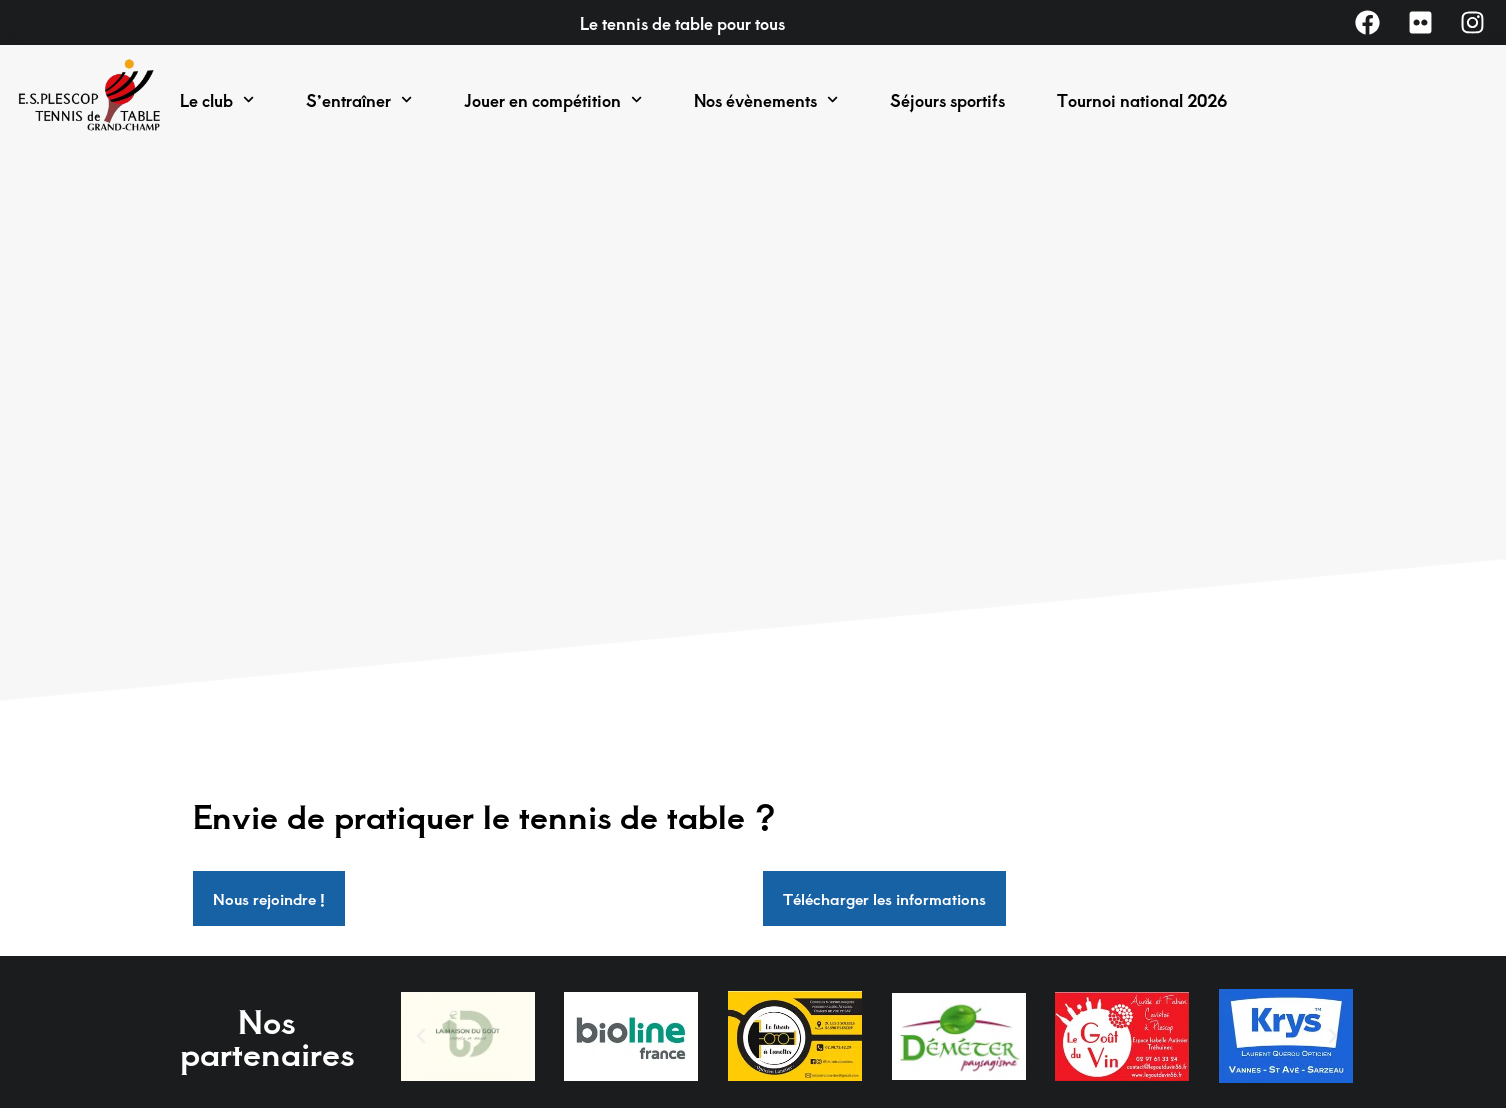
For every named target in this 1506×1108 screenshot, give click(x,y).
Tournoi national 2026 (1142, 100)
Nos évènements (766, 100)
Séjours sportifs (947, 100)
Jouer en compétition (553, 100)
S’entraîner (359, 100)
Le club (217, 100)
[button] (421, 1036)
